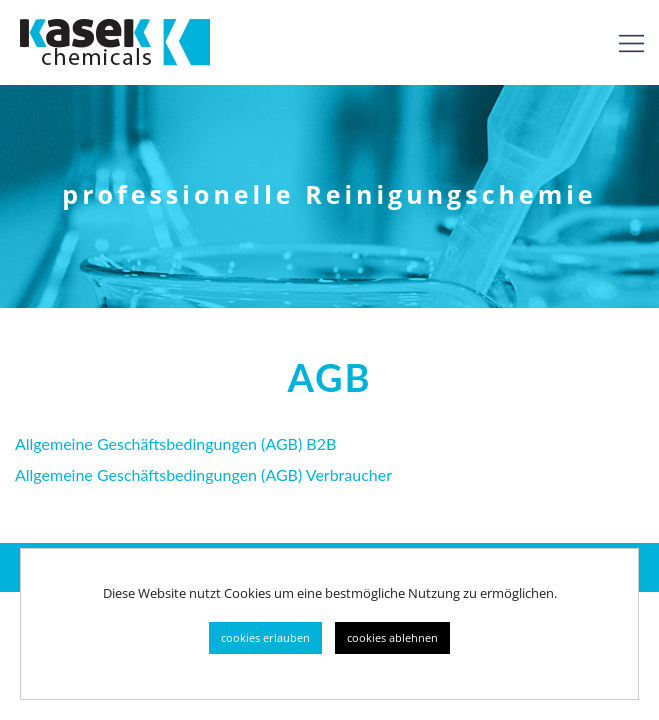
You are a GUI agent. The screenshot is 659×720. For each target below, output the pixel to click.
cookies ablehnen (392, 637)
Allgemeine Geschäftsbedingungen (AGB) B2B (175, 443)
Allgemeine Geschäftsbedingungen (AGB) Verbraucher (203, 474)
